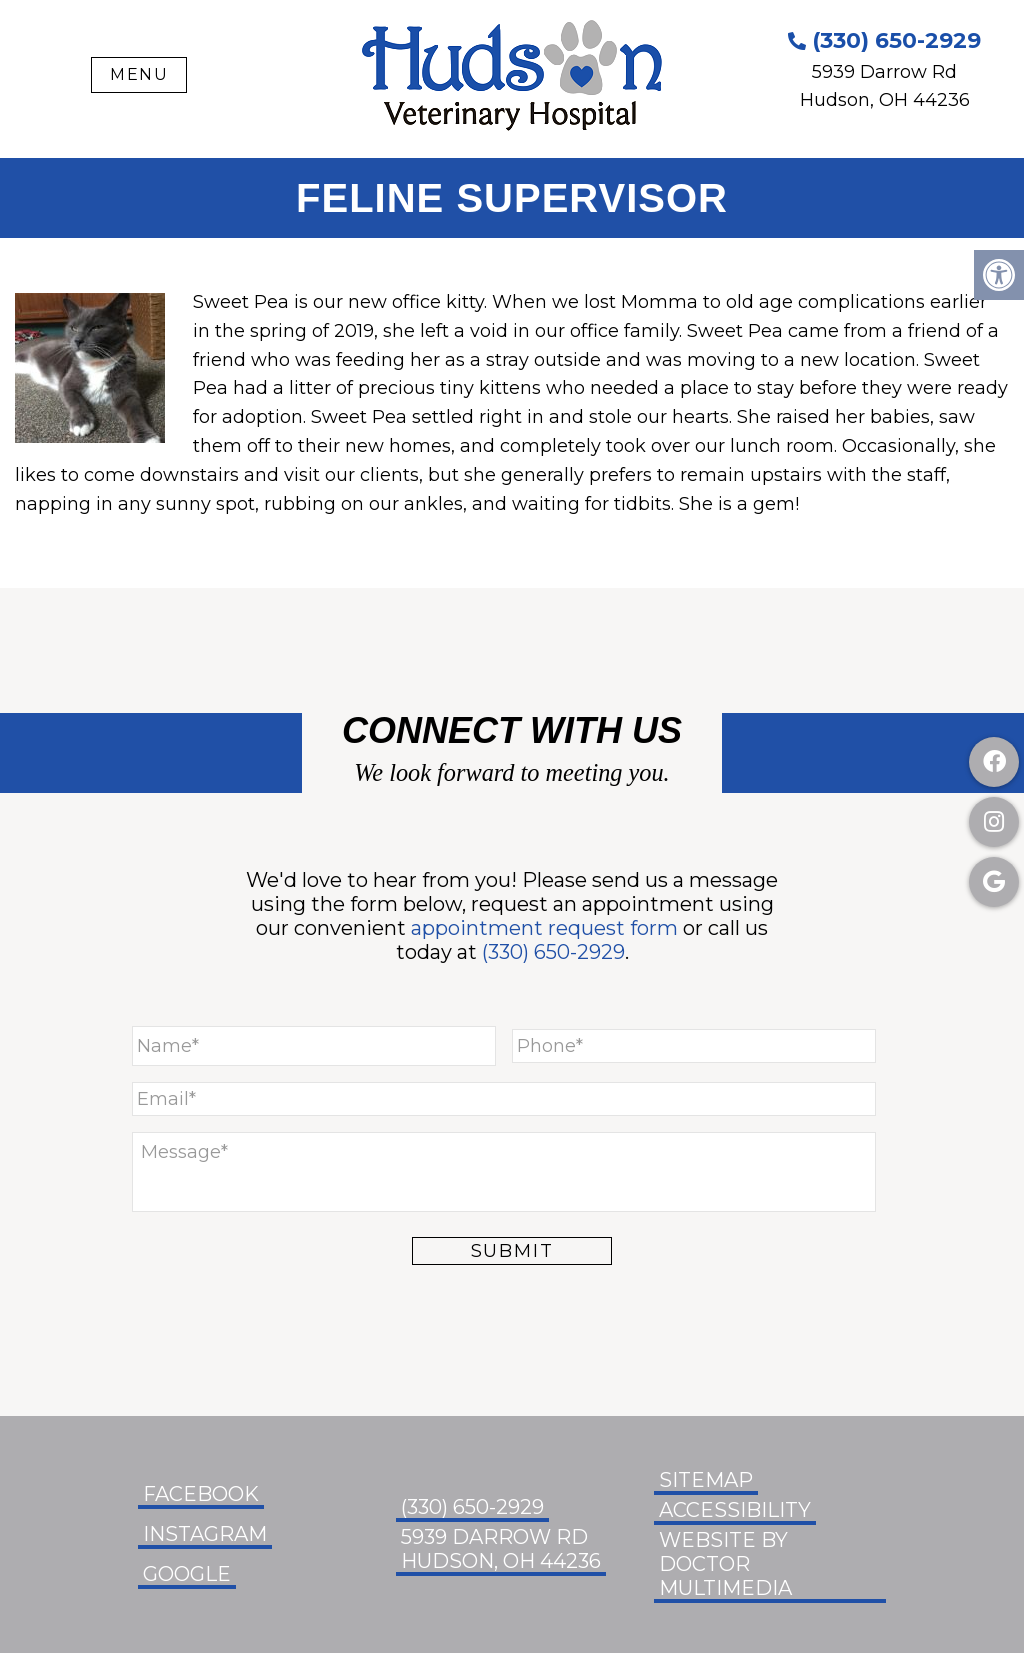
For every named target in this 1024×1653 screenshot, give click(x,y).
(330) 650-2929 (884, 40)
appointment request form (544, 928)
